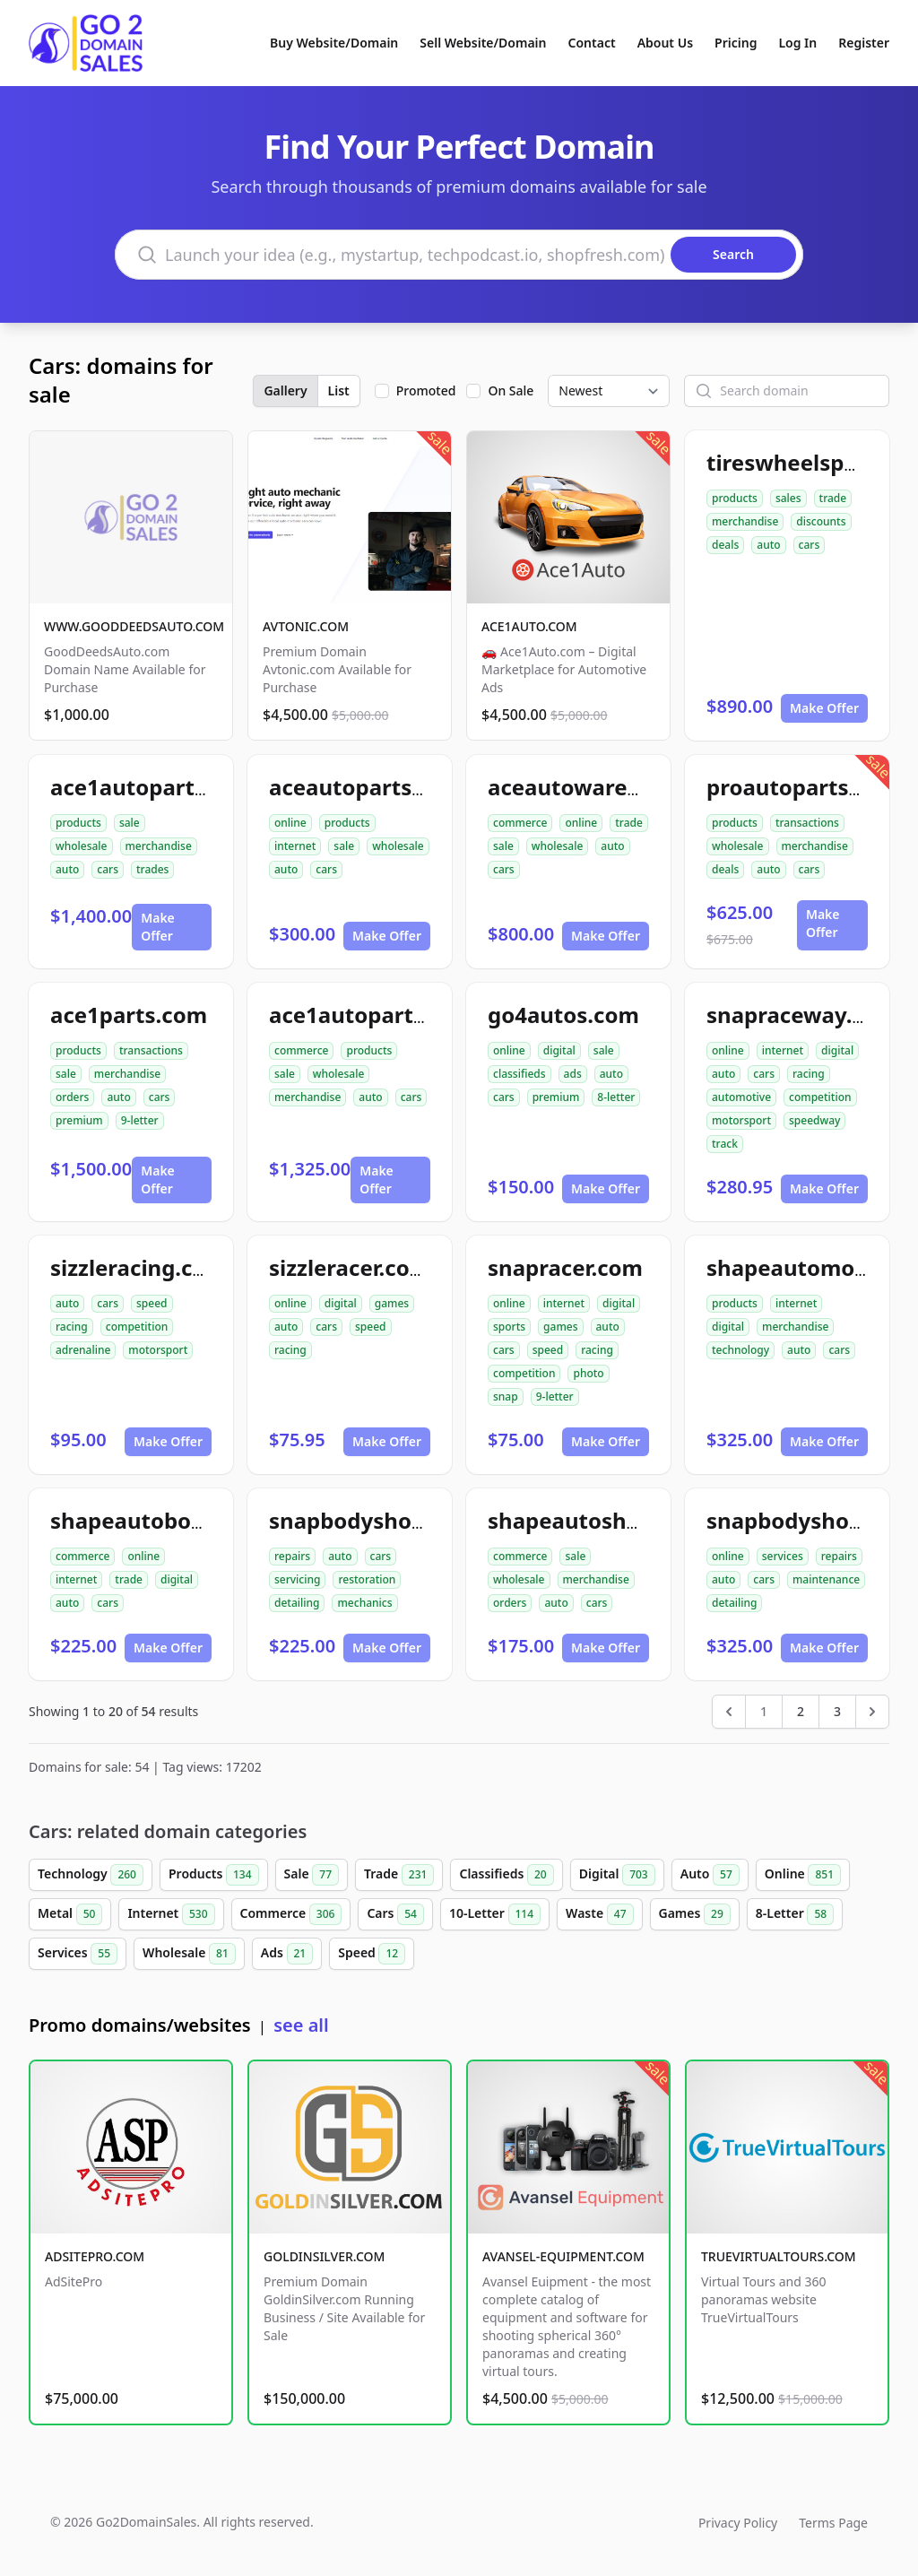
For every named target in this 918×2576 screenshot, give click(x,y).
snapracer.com (565, 1267)
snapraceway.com (801, 1014)
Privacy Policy (737, 2522)
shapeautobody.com (159, 1520)
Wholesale (189, 1954)
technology (740, 1349)
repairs (292, 1556)
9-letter (140, 1120)
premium (79, 1120)
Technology (90, 1875)
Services (77, 1954)
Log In (797, 42)
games (392, 1303)
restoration (366, 1579)
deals (725, 544)
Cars (395, 1914)
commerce (520, 822)
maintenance (826, 1579)
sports (509, 1326)
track (725, 1143)
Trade (399, 1875)
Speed (371, 1954)
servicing (297, 1579)
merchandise (745, 521)
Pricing (735, 42)
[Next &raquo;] (872, 1712)
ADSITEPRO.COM (94, 2256)
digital (559, 1050)
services (782, 1556)
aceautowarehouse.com (616, 787)
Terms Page (833, 2522)
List (339, 390)
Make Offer (824, 707)
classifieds (519, 1073)
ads (573, 1073)
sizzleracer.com (349, 1267)
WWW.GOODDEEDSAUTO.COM (134, 626)
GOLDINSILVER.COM (324, 2256)
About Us (665, 42)
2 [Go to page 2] (800, 1711)
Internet (170, 1914)
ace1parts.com (128, 1014)
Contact (592, 42)
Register (863, 42)
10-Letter (495, 1914)
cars (809, 544)
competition (820, 1097)
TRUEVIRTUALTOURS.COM (778, 2256)
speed (152, 1303)
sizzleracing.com (138, 1267)
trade (833, 498)
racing (808, 1073)
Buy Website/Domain (334, 42)
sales (788, 498)
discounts (820, 521)
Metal (70, 1914)
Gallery (285, 390)
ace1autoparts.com (153, 787)
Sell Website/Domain (483, 42)
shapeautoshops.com (601, 1520)
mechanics (364, 1602)
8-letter (616, 1097)
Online (803, 1875)
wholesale (82, 846)
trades (152, 869)
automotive (741, 1097)
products (735, 498)
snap (505, 1396)
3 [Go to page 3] (837, 1711)
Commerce (291, 1914)
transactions (807, 822)
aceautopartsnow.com (388, 787)
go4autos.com (563, 1014)
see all (300, 2025)
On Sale (510, 390)
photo (588, 1373)
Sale (311, 1875)
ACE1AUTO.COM (529, 626)
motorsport (741, 1120)
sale (129, 822)
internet (295, 846)
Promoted (426, 390)
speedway (814, 1120)
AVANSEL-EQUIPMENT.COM (563, 2256)
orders (72, 1097)
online (290, 822)
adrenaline (83, 1349)
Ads (287, 1954)
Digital (617, 1875)
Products (214, 1875)
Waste (599, 1914)
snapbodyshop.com (373, 1520)
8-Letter (795, 1914)
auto (768, 544)
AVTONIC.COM (306, 626)
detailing (296, 1602)
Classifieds (506, 1875)
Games (695, 1914)
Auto (710, 1875)
